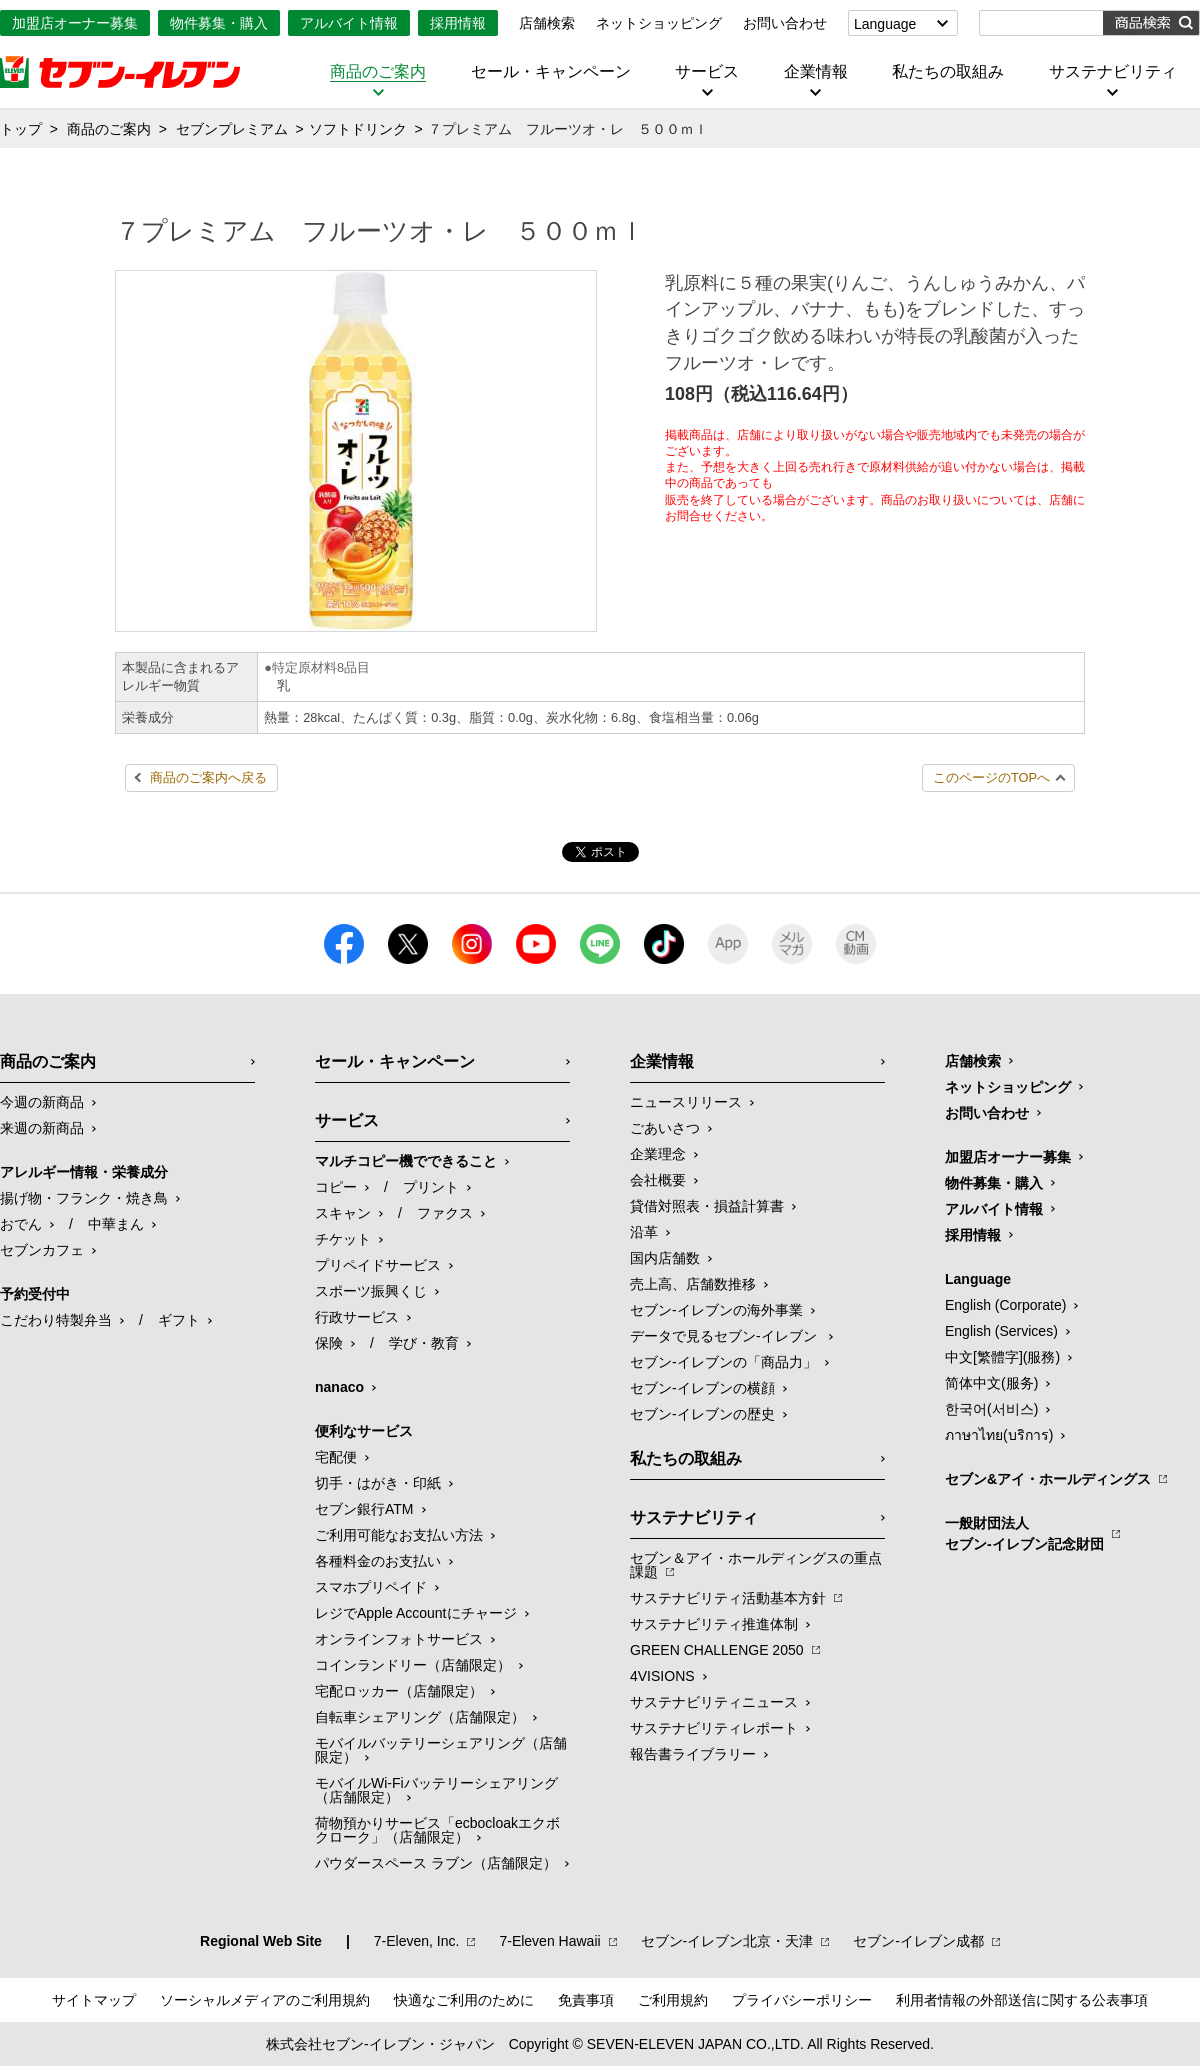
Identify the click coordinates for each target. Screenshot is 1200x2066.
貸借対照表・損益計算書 (707, 1206)
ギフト (179, 1320)
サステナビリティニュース (714, 1702)
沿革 (644, 1232)
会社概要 (658, 1180)
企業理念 (658, 1154)
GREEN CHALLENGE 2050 (717, 1650)
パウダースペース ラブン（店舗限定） (436, 1863)
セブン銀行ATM (364, 1509)
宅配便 (336, 1457)
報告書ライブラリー (693, 1754)
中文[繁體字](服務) (1002, 1357)
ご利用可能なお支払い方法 (399, 1535)
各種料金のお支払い (378, 1561)
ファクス (445, 1213)
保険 (329, 1343)
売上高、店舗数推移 (693, 1284)
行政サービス (357, 1317)
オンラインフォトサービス (399, 1639)
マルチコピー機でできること (406, 1161)
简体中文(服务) (991, 1383)
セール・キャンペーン (551, 72)
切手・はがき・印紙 (378, 1483)
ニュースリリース (686, 1102)
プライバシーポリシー (802, 2000)
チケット (343, 1239)
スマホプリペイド (371, 1587)
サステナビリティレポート (714, 1728)
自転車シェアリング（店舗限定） (420, 1717)
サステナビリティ (1113, 72)
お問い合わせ (785, 23)
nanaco (339, 1387)
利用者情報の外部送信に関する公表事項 (1022, 2000)
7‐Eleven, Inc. (417, 1941)
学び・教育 (424, 1343)
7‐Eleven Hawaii (549, 1941)
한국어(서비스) (991, 1409)
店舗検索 (547, 23)
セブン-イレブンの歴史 (702, 1414)
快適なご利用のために (464, 2000)
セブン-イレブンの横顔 (702, 1388)
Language (885, 24)
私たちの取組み (948, 72)
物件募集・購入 (219, 23)
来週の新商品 (42, 1128)
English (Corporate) (1005, 1305)
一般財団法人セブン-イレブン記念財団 (1024, 1533)
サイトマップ (94, 2000)
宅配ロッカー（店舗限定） (399, 1691)
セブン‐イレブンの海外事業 (716, 1310)
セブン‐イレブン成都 (918, 1941)
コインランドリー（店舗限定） (413, 1665)
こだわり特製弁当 (56, 1320)
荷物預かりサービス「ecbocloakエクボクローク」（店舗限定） (437, 1830)
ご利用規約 (673, 2000)
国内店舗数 (665, 1258)
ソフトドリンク (358, 129)
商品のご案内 (378, 72)
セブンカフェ (42, 1250)
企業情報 (816, 72)
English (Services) (1001, 1331)
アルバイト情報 (349, 23)
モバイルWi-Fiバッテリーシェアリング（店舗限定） (436, 1790)
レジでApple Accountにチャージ (416, 1613)
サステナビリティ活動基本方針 (728, 1598)
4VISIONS (662, 1676)
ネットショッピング (659, 23)
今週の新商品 (42, 1102)
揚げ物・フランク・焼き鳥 (84, 1198)
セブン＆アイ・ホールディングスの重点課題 (756, 1565)
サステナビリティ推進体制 (714, 1624)
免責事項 (586, 2000)
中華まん (116, 1224)
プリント (431, 1187)
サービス (707, 72)
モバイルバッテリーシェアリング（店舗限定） (441, 1750)
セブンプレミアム (232, 129)
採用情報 (458, 23)
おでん (21, 1224)
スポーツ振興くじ (371, 1291)
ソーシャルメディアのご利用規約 (265, 2000)
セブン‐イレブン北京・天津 (727, 1941)
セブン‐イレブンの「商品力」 (723, 1362)
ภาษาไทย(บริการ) (999, 1435)
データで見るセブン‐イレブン (725, 1336)
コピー (336, 1187)
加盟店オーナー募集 (75, 23)
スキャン (343, 1213)
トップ (21, 129)
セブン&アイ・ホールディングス (1048, 1479)
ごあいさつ (665, 1128)
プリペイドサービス (378, 1265)
